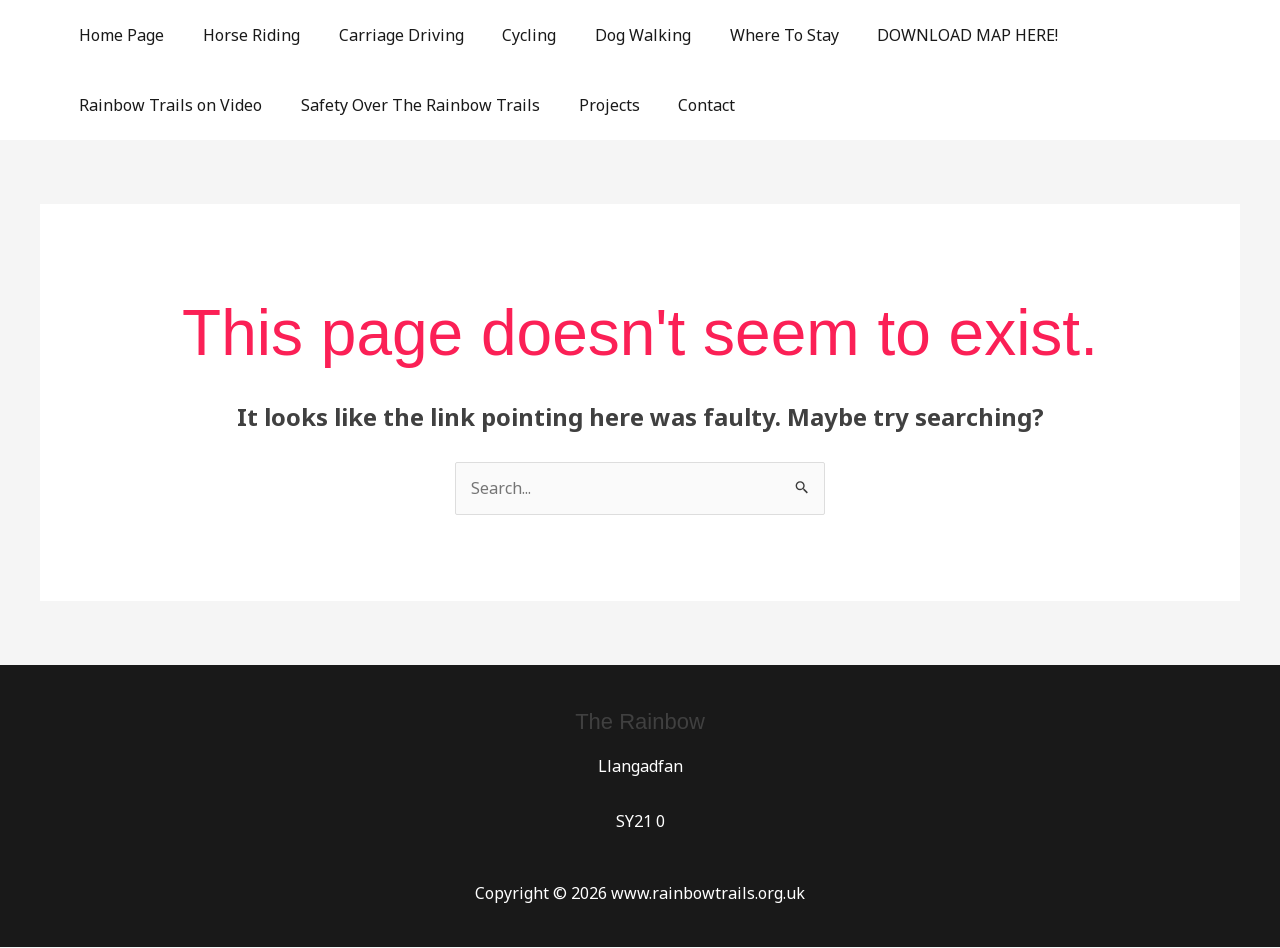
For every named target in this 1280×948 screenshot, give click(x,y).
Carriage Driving (384, 35)
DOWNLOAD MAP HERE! (924, 35)
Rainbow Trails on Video (167, 105)
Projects (592, 105)
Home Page (118, 35)
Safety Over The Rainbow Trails (410, 105)
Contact (683, 105)
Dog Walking (613, 35)
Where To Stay (747, 35)
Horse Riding (241, 35)
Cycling (506, 35)
